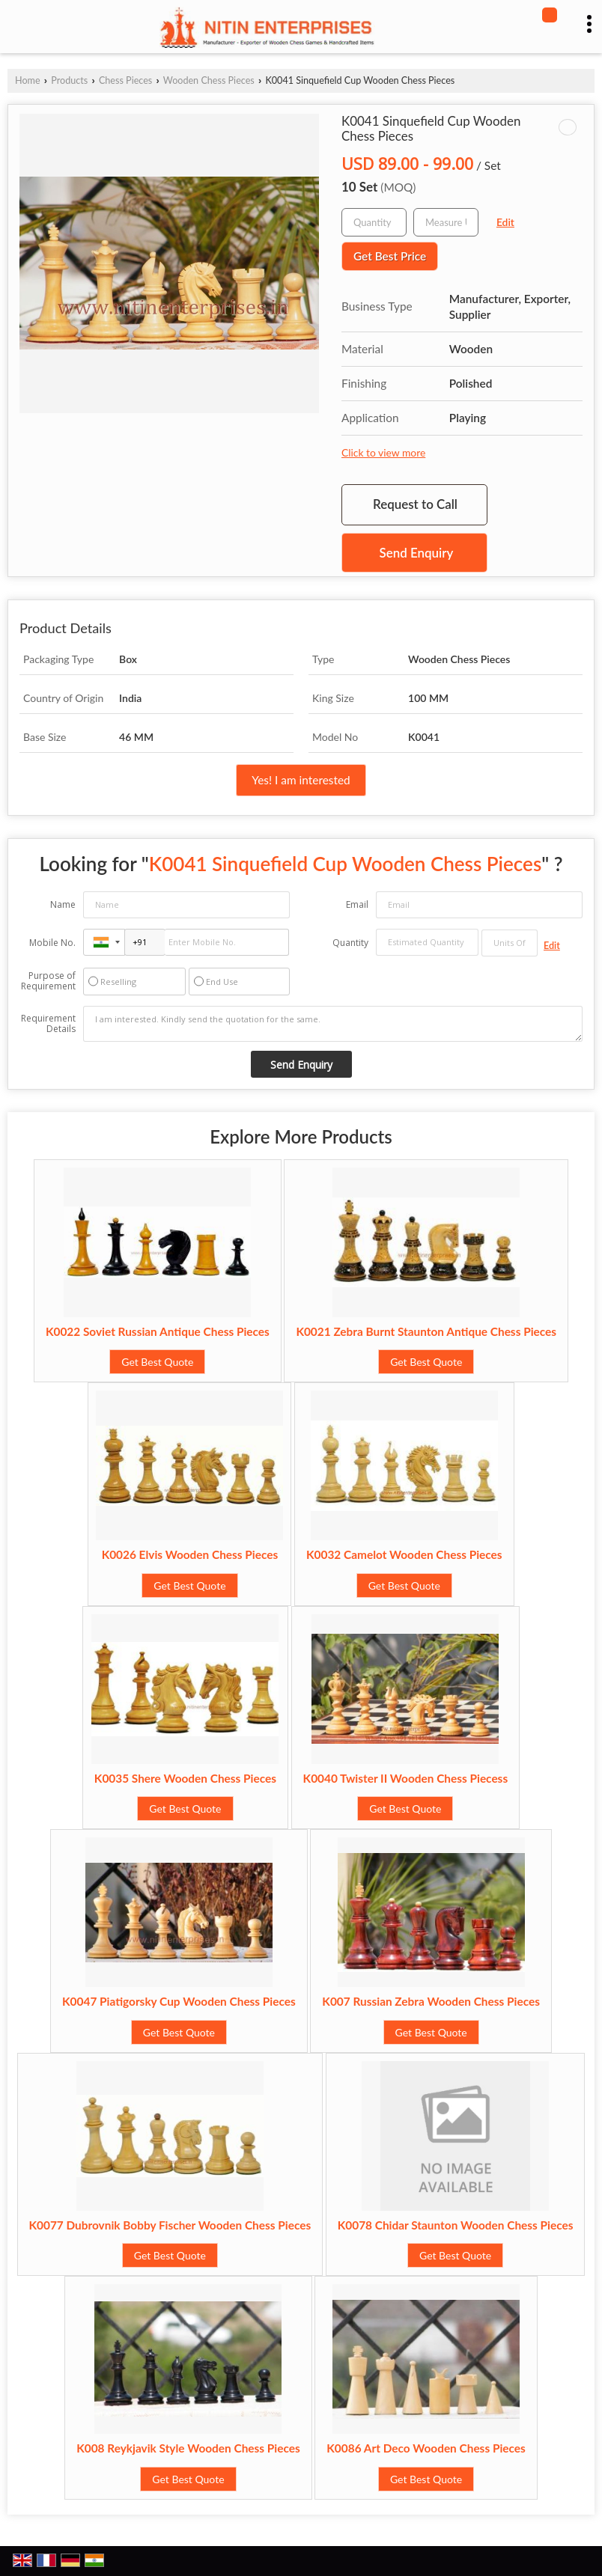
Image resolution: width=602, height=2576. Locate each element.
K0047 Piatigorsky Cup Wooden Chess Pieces (179, 2001)
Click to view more (383, 452)
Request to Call (415, 504)
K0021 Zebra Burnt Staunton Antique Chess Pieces (426, 1331)
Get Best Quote (157, 1361)
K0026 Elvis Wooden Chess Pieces (190, 1554)
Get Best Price (389, 256)
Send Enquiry (417, 553)
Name (63, 904)
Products (69, 80)
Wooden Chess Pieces (209, 80)
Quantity (350, 942)
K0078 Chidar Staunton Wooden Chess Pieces (456, 2225)
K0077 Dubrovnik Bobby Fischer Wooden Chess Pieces (170, 2225)
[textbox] (445, 222)
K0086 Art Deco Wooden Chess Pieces (425, 2448)
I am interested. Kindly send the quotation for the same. (333, 1024)
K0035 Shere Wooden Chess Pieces (185, 1778)
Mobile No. (52, 942)
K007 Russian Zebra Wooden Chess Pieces (431, 2001)
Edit (505, 222)
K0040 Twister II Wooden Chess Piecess (405, 1778)
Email (357, 904)
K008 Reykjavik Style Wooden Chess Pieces (188, 2448)
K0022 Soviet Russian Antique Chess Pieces (158, 1331)
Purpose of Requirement (48, 981)
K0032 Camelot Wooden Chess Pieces (404, 1554)
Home (27, 80)
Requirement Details (48, 1023)
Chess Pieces (125, 80)
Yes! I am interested (301, 780)
